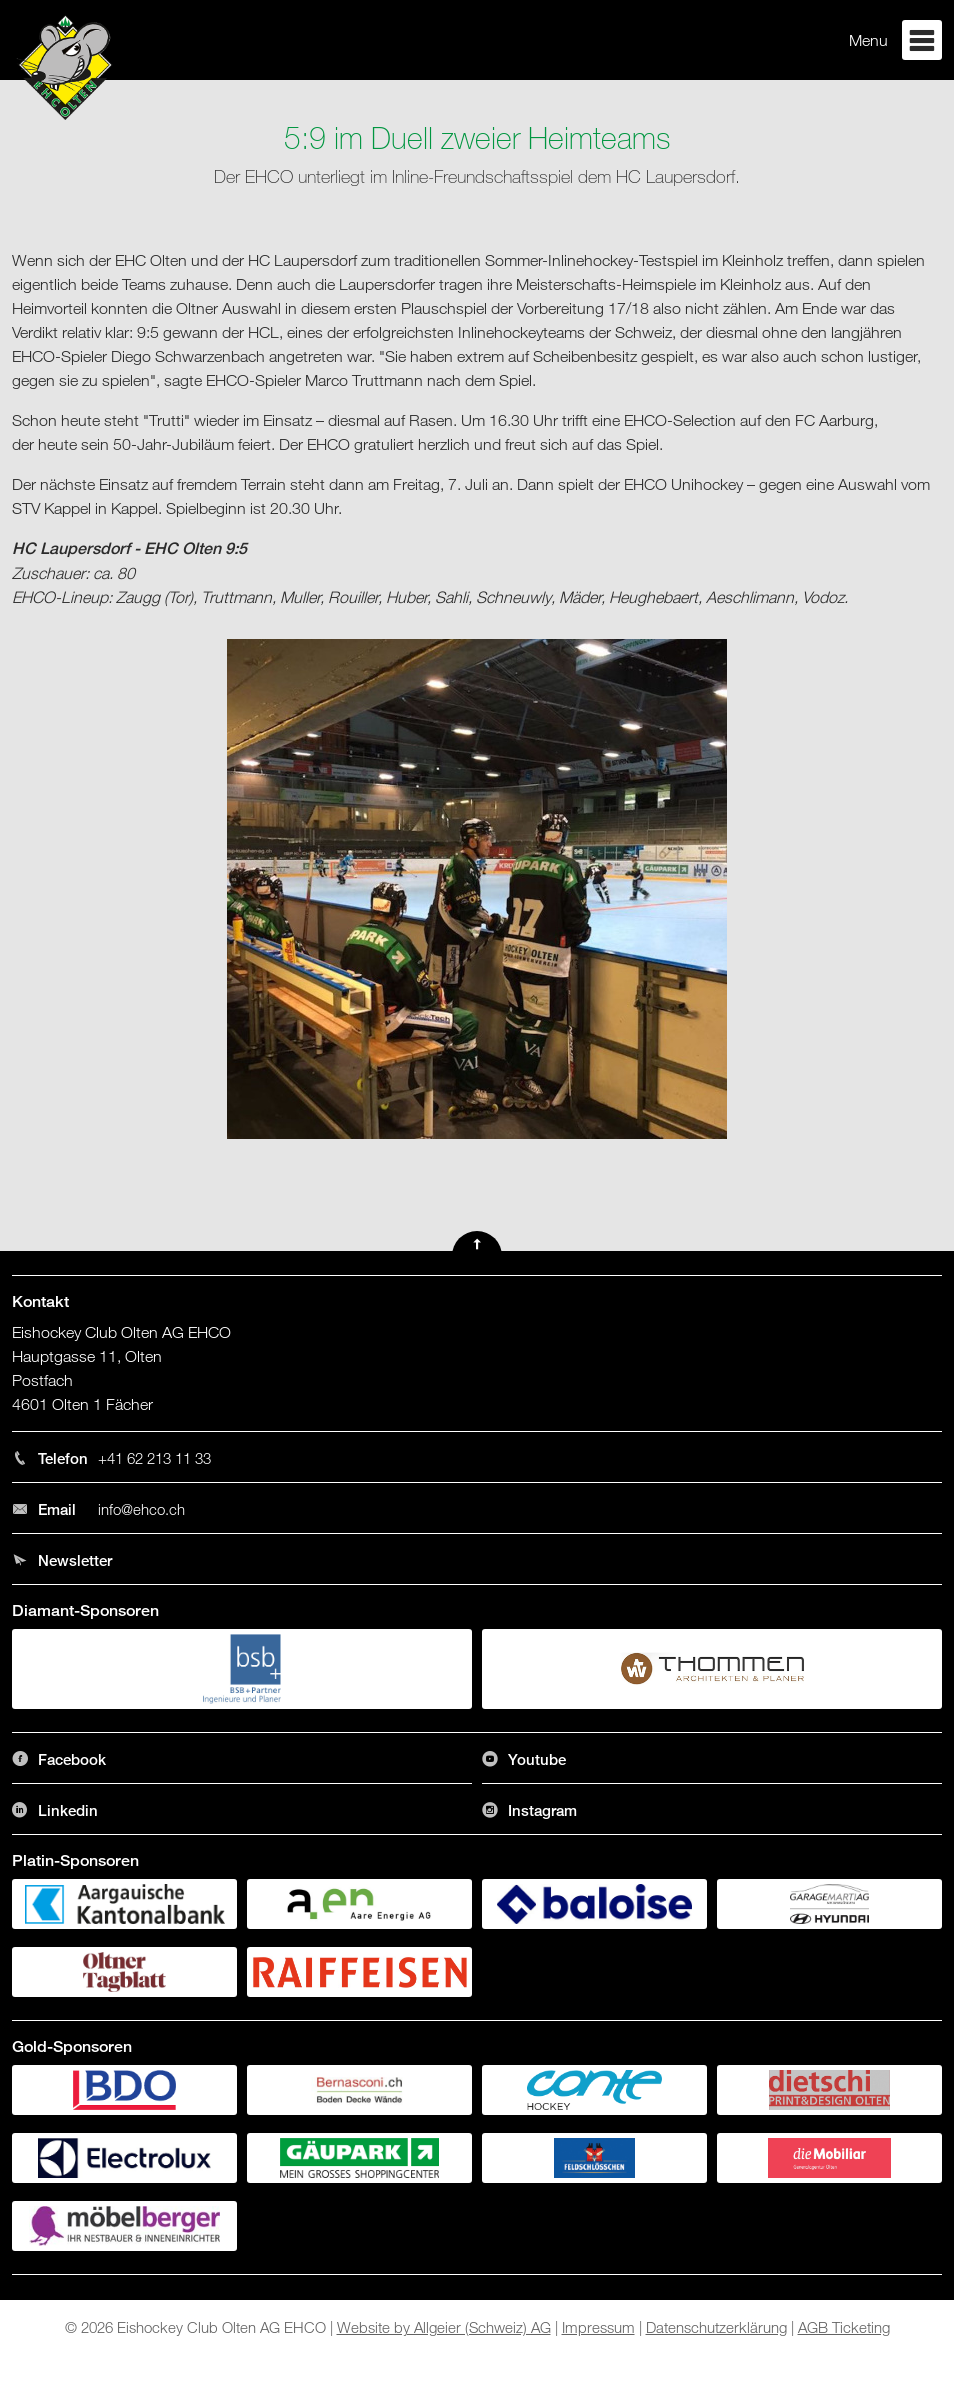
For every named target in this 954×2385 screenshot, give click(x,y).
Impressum (598, 2327)
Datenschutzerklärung (716, 2327)
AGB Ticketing (844, 2327)
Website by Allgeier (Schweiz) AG (444, 2327)
